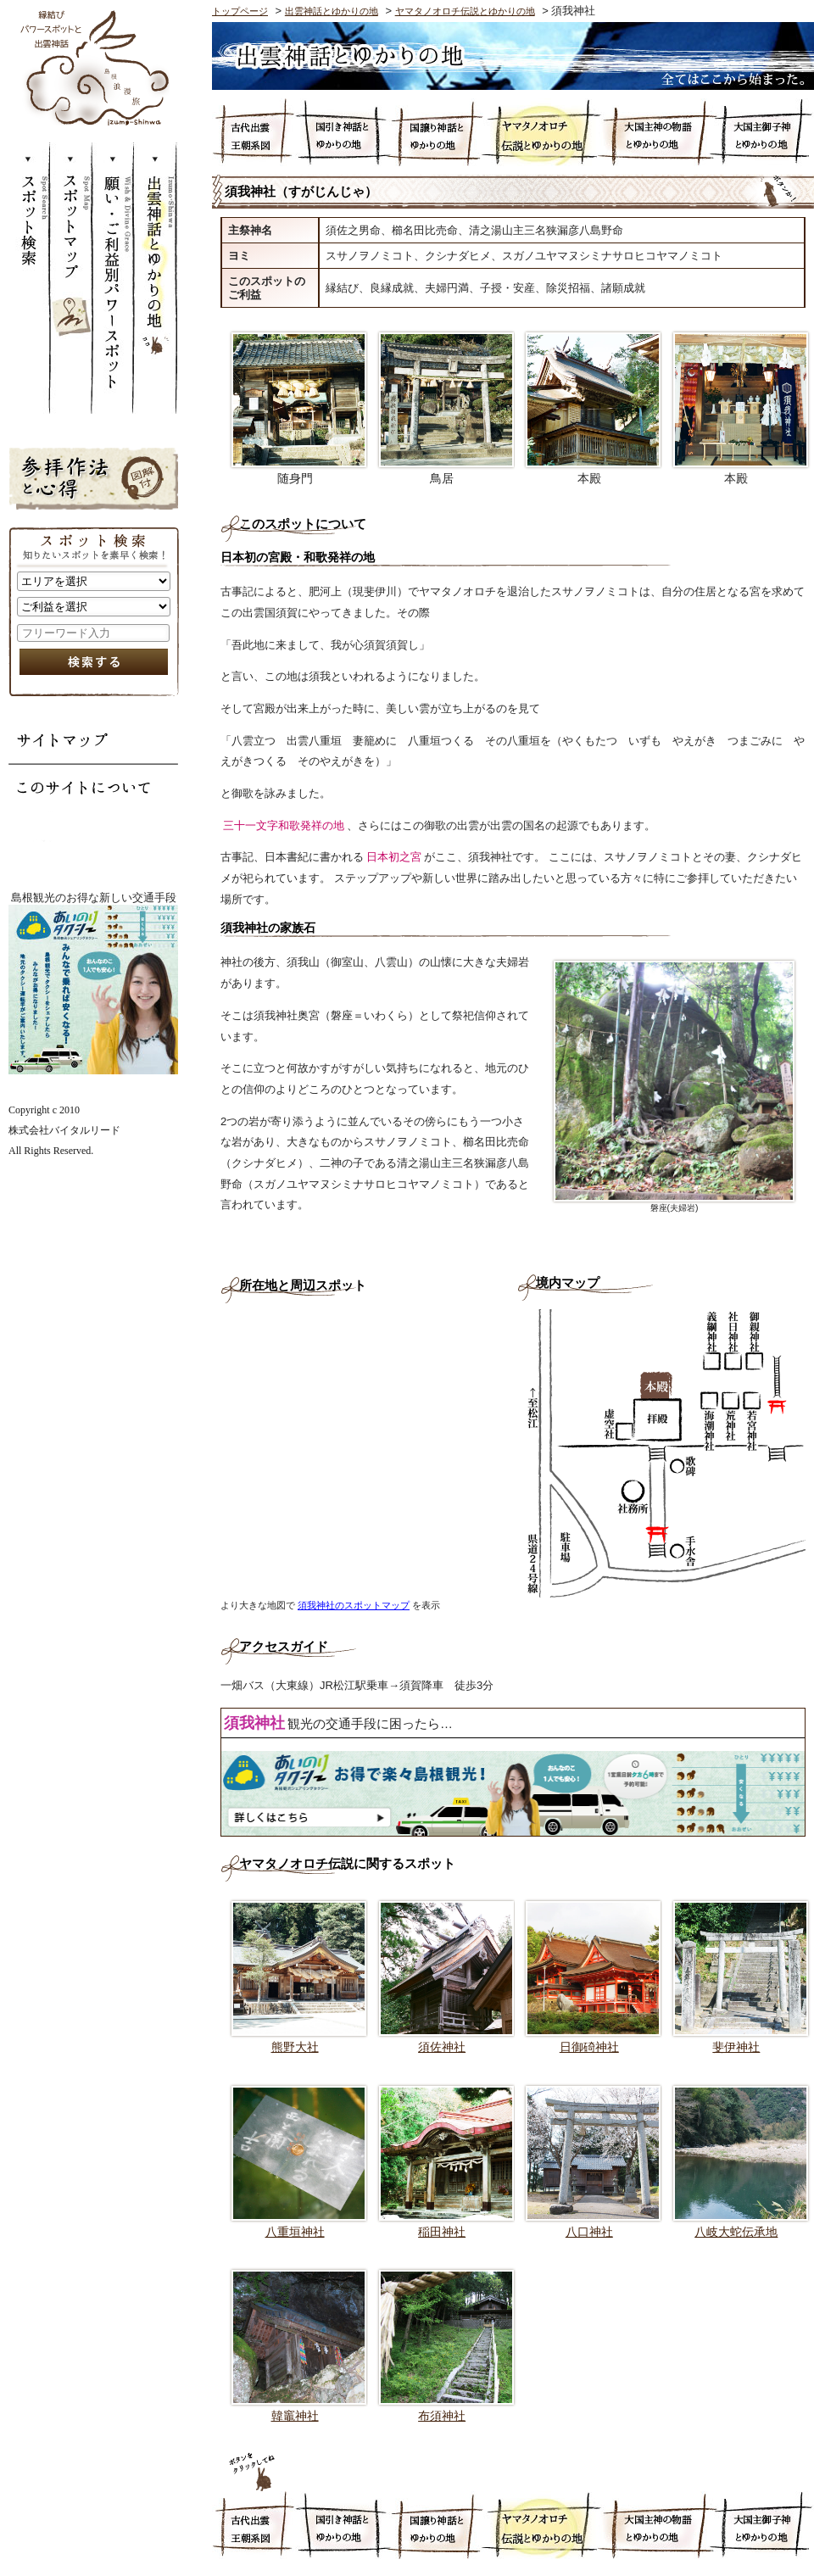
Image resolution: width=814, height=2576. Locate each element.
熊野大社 (295, 2047)
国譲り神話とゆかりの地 (436, 132)
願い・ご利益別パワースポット (114, 278)
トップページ (240, 11)
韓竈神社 (295, 2416)
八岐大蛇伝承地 (736, 2232)
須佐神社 (442, 2047)
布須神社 (442, 2416)
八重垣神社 (295, 2232)
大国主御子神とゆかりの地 (764, 132)
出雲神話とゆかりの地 (157, 278)
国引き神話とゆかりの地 (341, 132)
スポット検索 (29, 278)
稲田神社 (442, 2232)
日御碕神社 (589, 2047)
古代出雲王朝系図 (253, 132)
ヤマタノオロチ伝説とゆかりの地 (465, 11)
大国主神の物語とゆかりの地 (658, 132)
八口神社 (589, 2232)
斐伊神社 (736, 2047)
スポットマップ (72, 278)
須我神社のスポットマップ (354, 1605)
